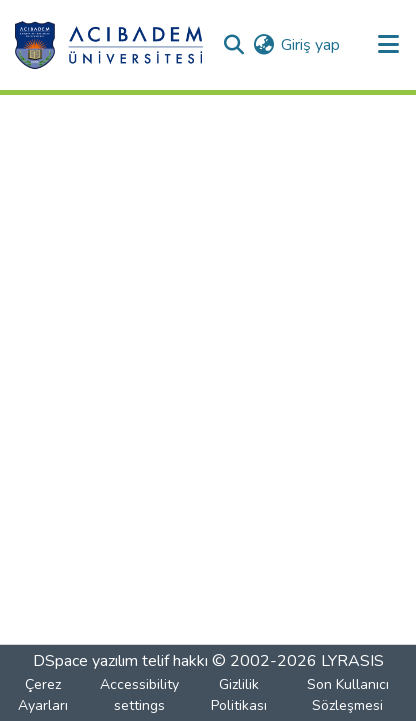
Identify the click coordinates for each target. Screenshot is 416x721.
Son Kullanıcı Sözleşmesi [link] (348, 695)
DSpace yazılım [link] (85, 661)
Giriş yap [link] (310, 45)
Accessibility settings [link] (139, 695)
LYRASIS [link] (352, 661)
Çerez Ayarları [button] (43, 695)
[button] (108, 45)
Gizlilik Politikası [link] (239, 695)
